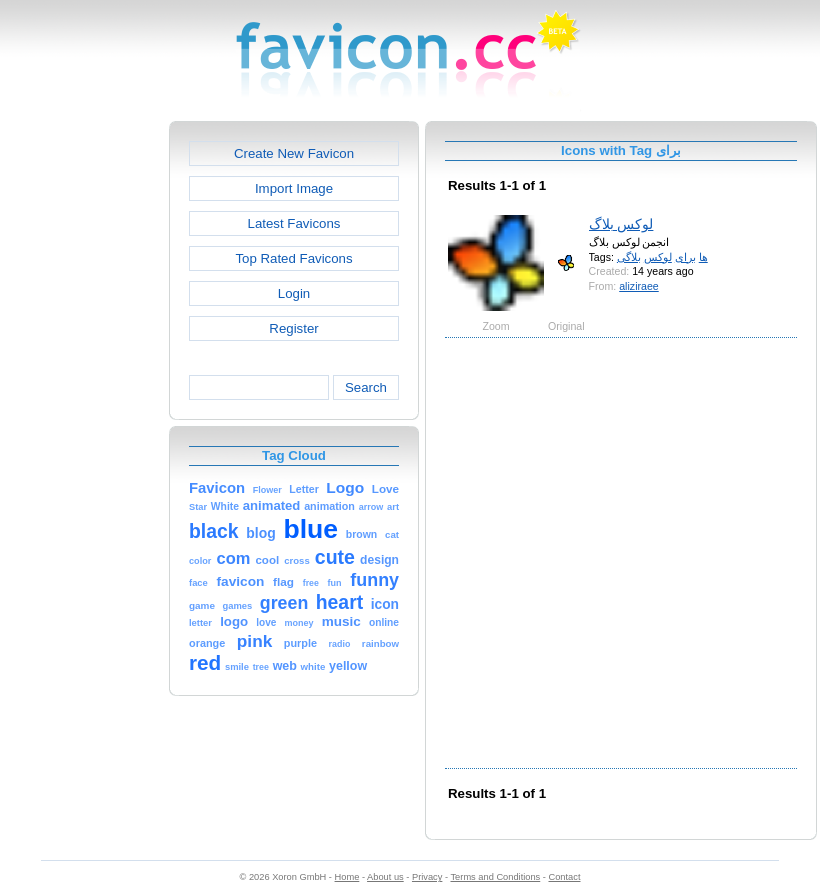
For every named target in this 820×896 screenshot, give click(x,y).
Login (294, 293)
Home (347, 877)
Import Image (294, 188)
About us (385, 877)
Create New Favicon (294, 153)
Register (293, 328)
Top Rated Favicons (293, 258)
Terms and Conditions (495, 877)
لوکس (658, 257)
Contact (565, 877)
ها (703, 257)
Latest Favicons (294, 223)
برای (685, 257)
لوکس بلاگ (621, 224)
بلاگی (629, 257)
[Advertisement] (223, 551)
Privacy (427, 877)
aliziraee (639, 286)
